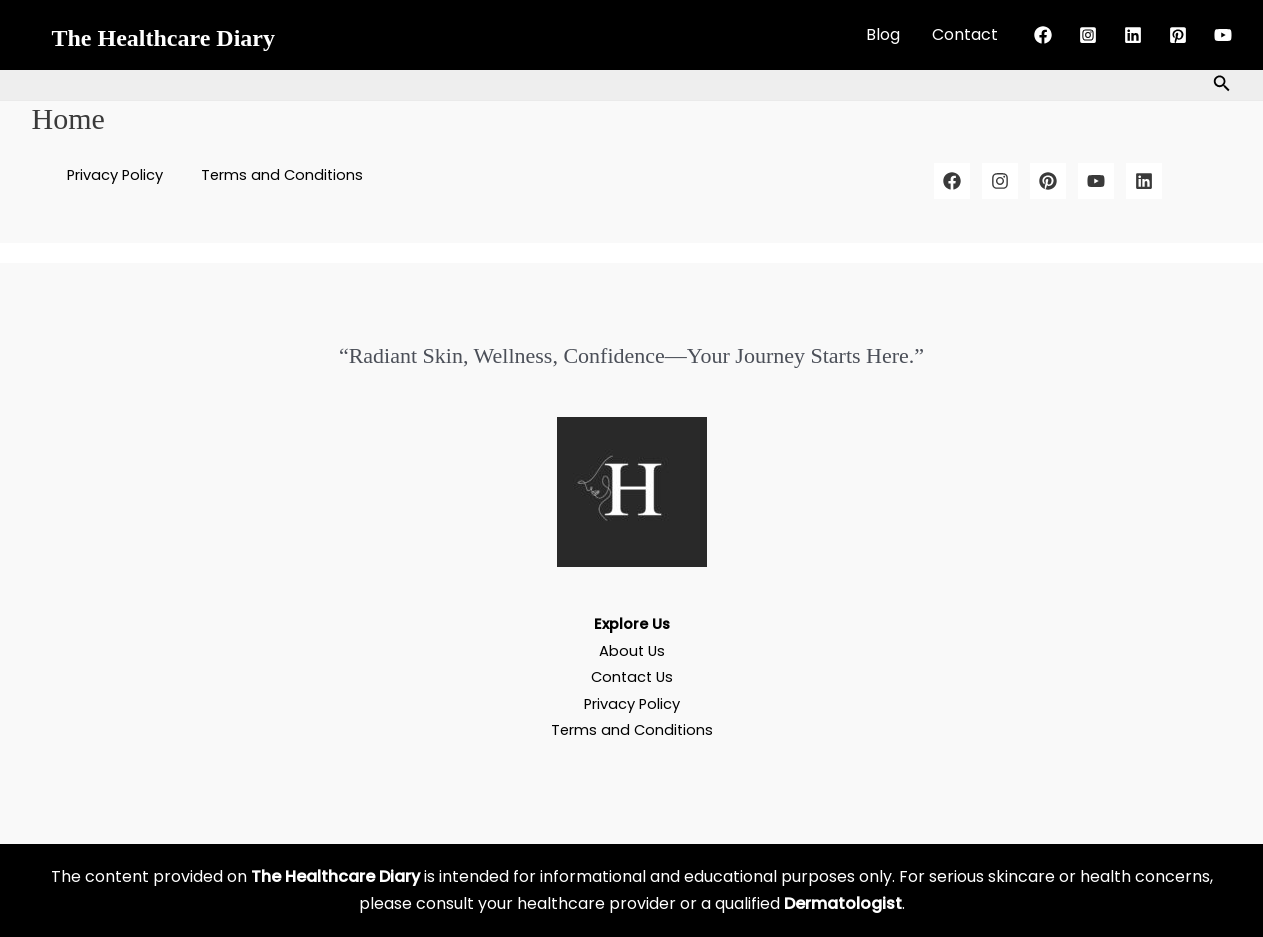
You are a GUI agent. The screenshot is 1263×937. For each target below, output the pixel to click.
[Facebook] (1043, 35)
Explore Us (632, 623)
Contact (965, 34)
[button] (1222, 85)
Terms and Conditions (277, 175)
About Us (631, 650)
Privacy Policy (121, 175)
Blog (883, 34)
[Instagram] (1088, 35)
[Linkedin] (1133, 35)
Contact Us (631, 676)
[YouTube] (1223, 35)
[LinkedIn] (1144, 181)
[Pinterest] (1178, 35)
